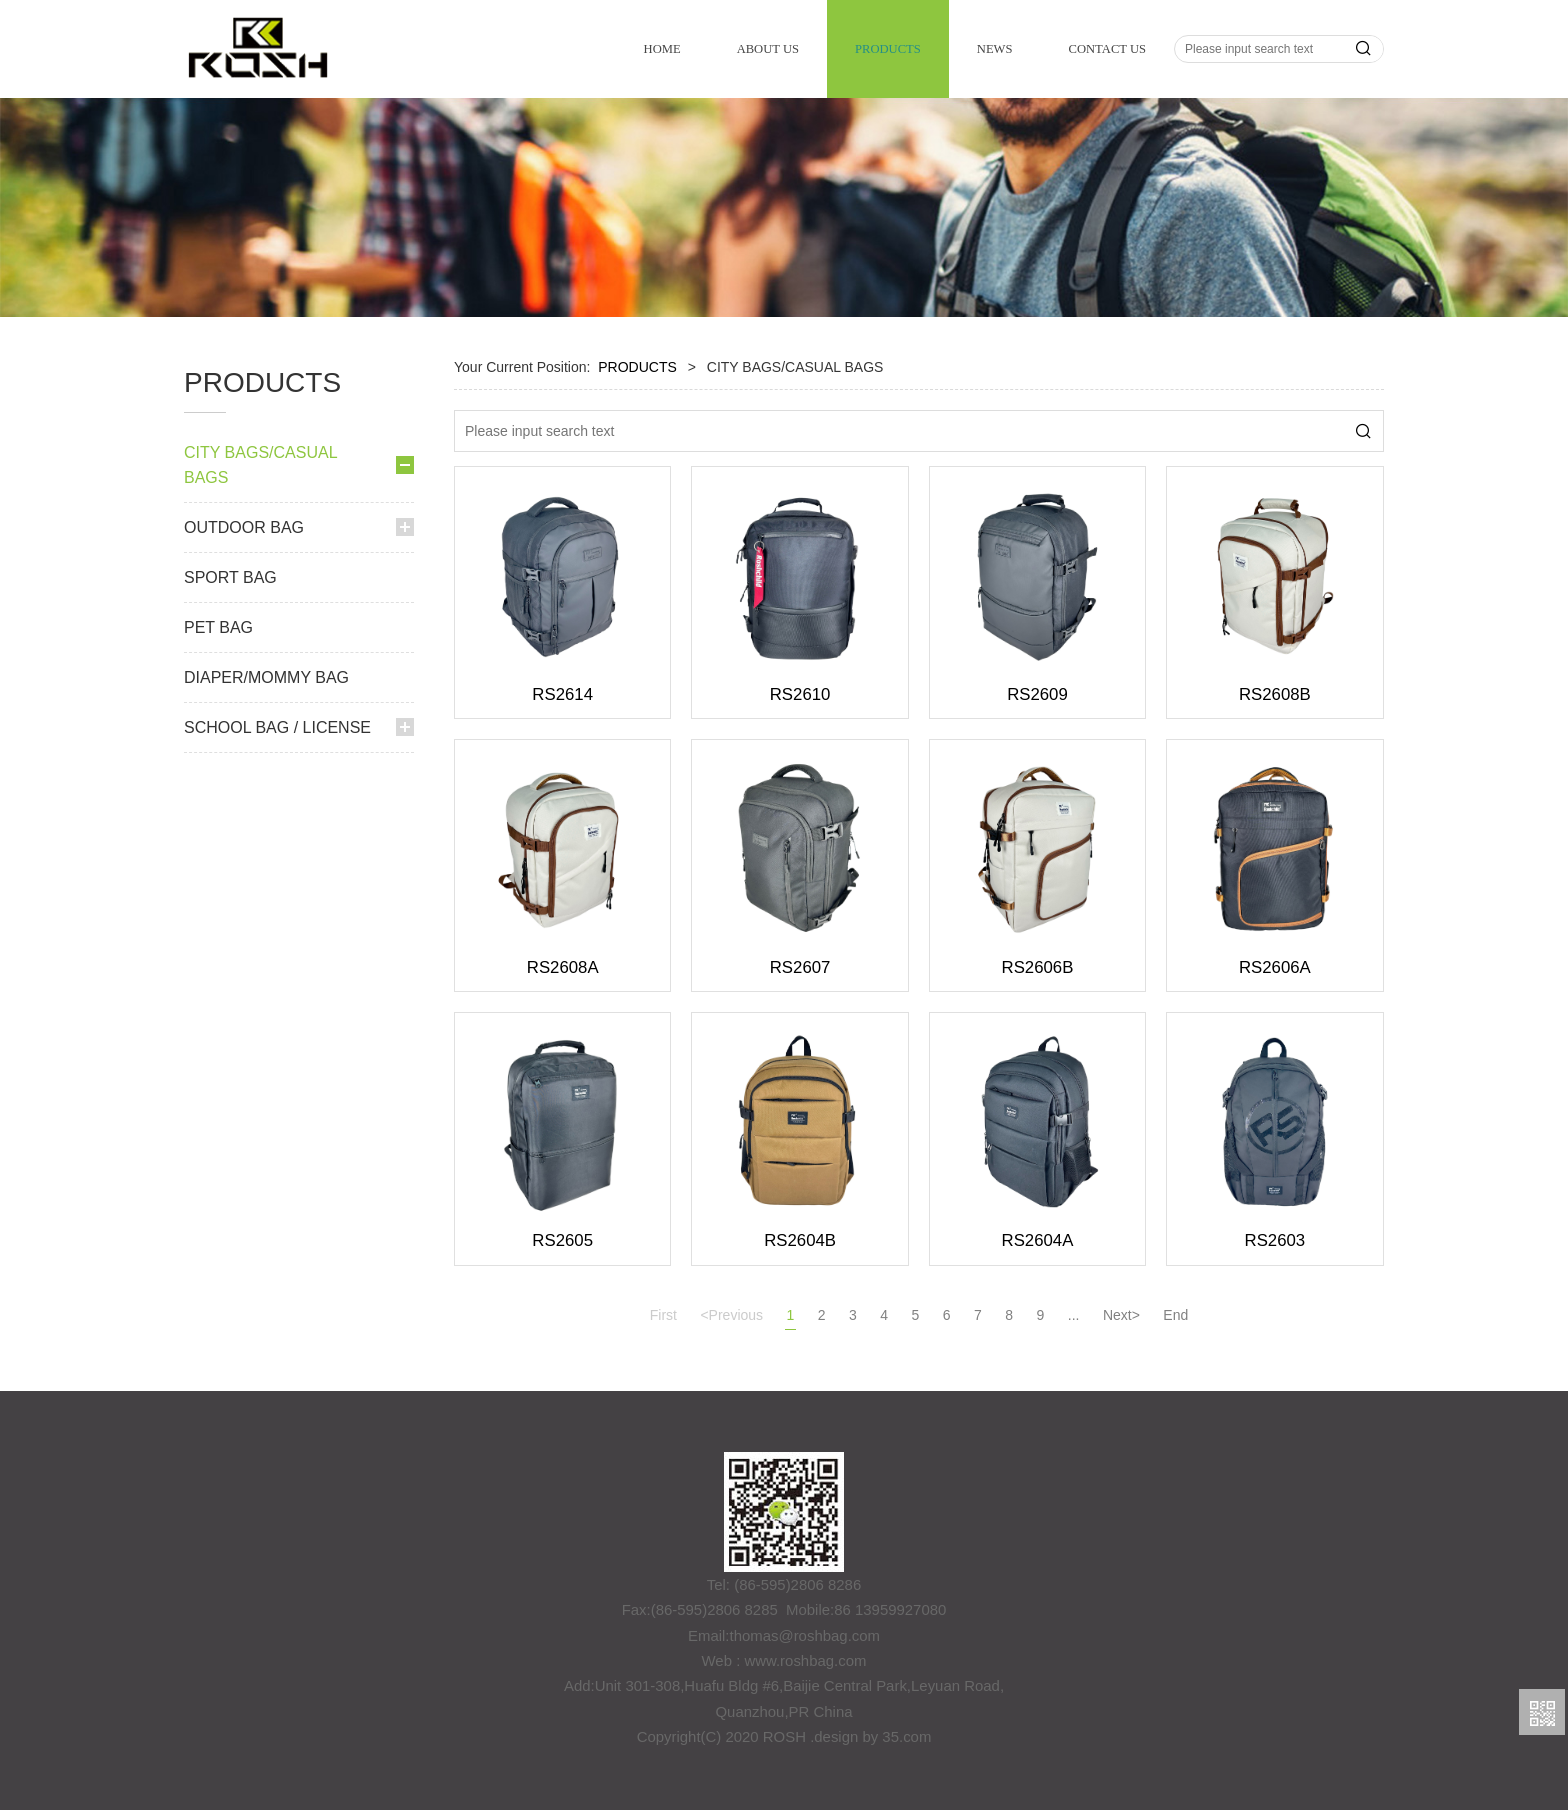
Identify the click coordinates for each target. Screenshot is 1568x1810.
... (1074, 1315)
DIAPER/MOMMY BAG (266, 1006)
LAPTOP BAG (248, 735)
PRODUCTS (888, 49)
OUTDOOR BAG (244, 856)
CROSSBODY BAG (265, 632)
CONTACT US (1107, 49)
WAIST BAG (242, 564)
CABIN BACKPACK (265, 803)
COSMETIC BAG (257, 701)
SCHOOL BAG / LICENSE (277, 1056)
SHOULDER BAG (259, 667)
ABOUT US (768, 49)
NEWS (995, 49)
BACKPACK (241, 530)
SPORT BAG (230, 906)
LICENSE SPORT (260, 769)
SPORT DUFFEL (257, 598)
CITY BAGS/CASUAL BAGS (260, 465)
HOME (662, 49)
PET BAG (218, 956)
